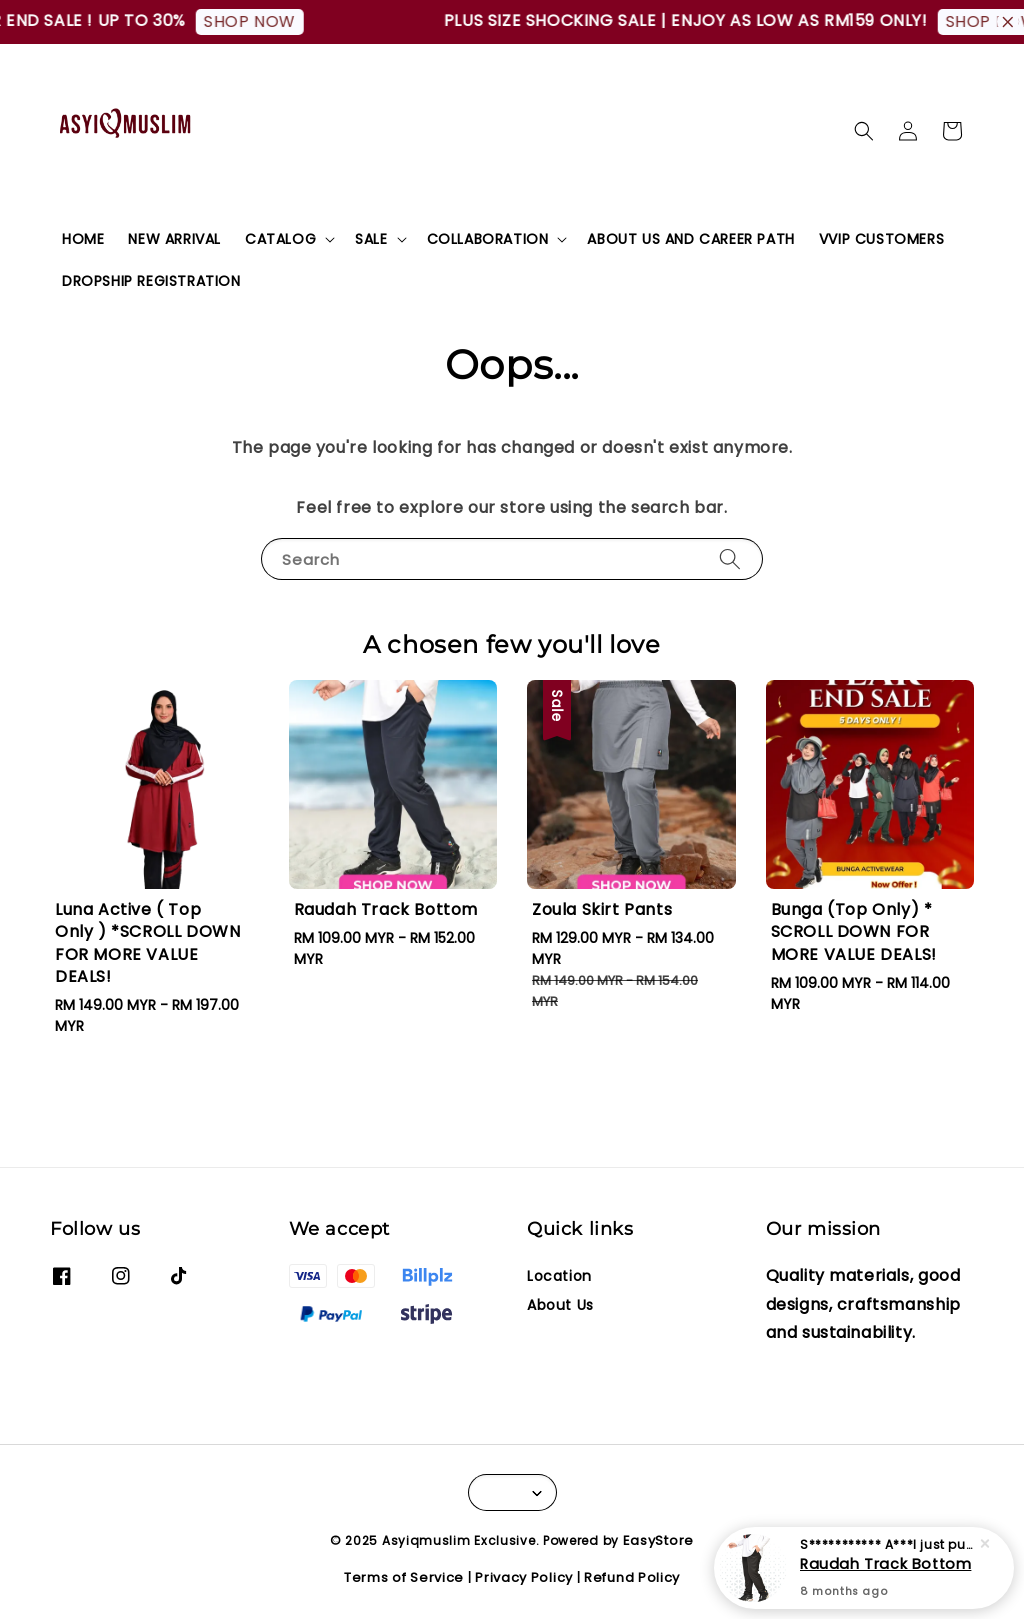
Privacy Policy (524, 1577)
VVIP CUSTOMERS (881, 239)
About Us (560, 1305)
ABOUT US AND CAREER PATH (690, 239)
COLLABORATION (488, 239)
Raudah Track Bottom (885, 1565)
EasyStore (658, 1540)
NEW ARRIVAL (174, 239)
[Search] (730, 558)
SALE (371, 239)
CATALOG (280, 239)
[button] (864, 131)
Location (559, 1276)
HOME (83, 239)
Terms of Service (404, 1577)
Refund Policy (632, 1577)
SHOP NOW (256, 21)
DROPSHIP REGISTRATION (151, 281)
